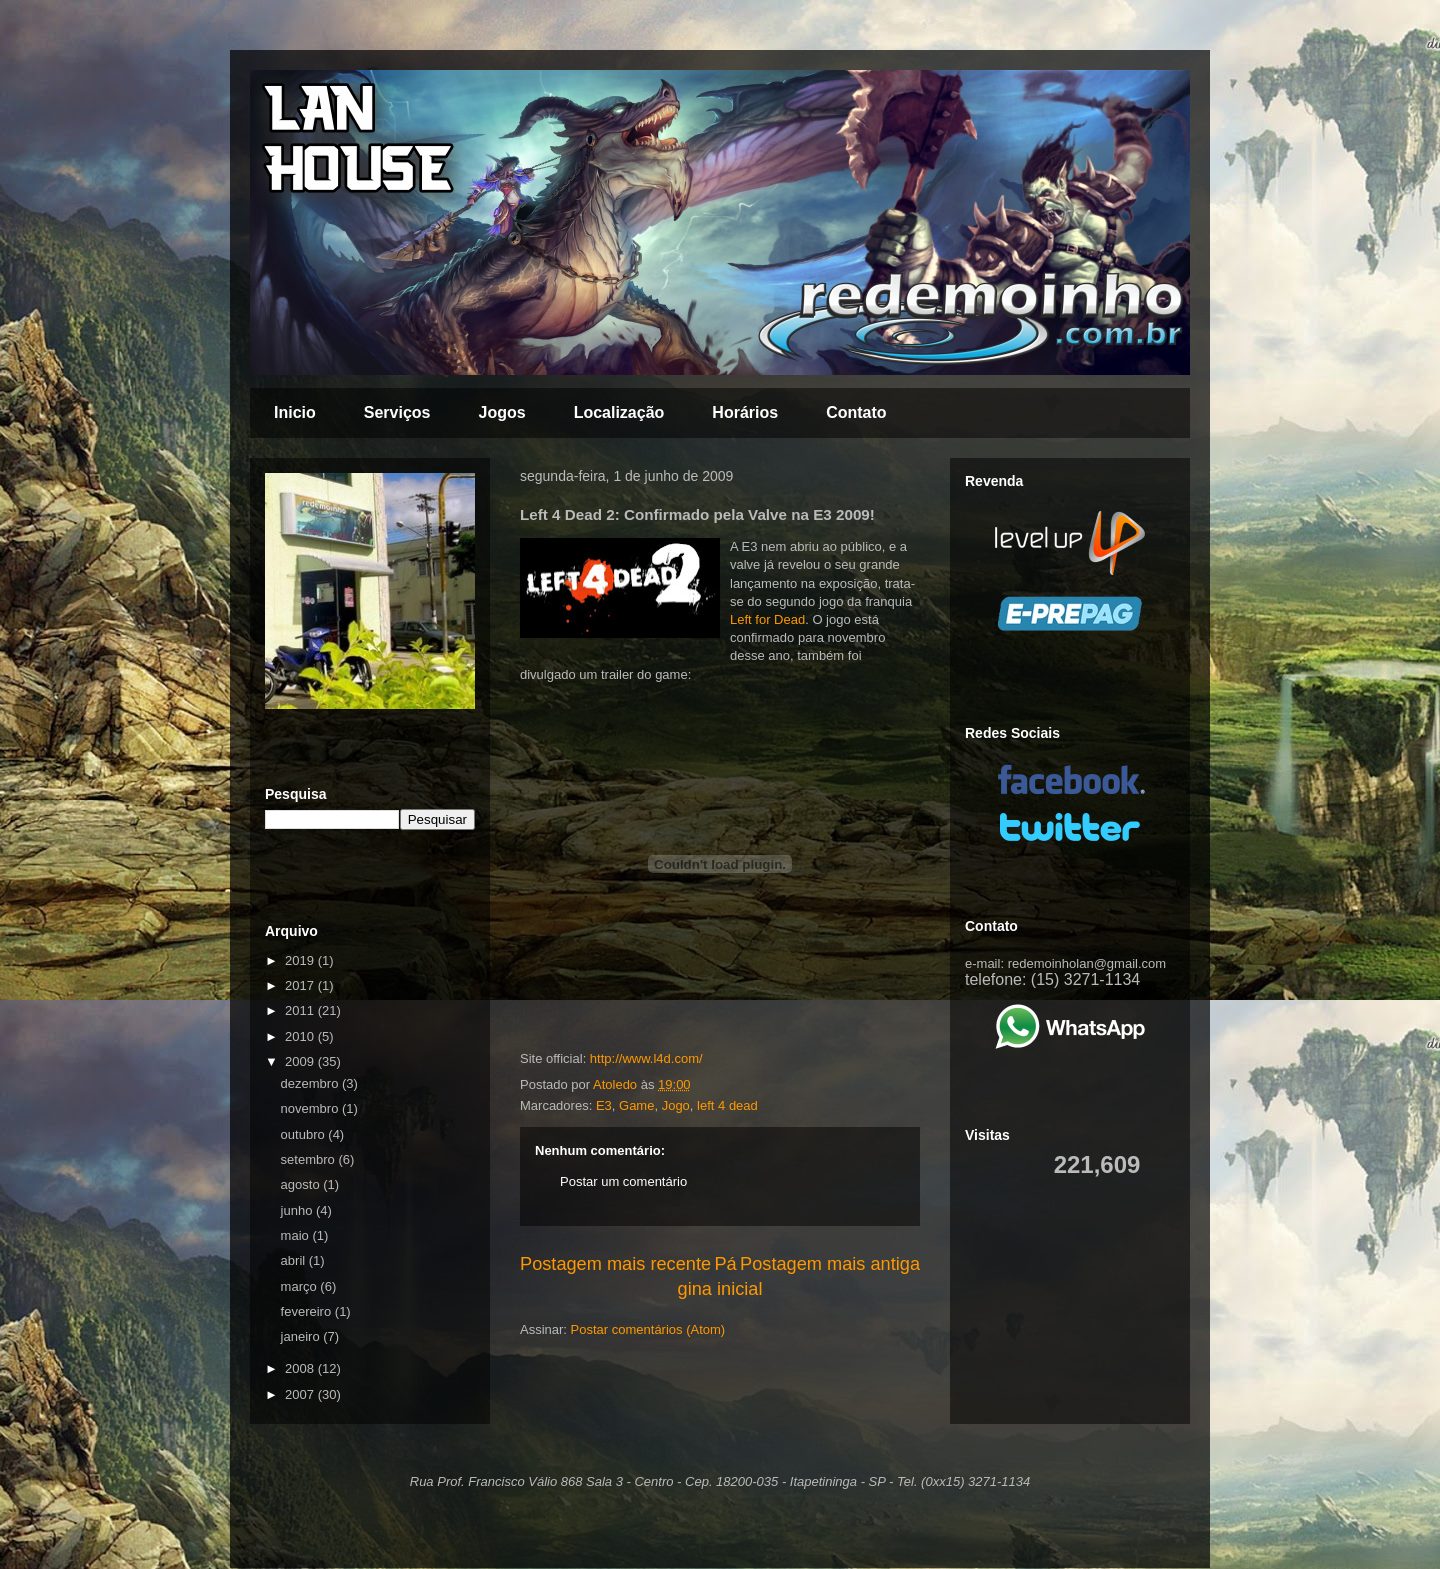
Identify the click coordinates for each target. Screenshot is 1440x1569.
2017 (301, 985)
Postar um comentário (623, 1181)
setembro (310, 1159)
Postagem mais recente (615, 1264)
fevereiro (308, 1311)
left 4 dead (727, 1105)
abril (295, 1260)
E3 (604, 1105)
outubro (305, 1134)
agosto (302, 1184)
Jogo (676, 1105)
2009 (301, 1061)
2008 (301, 1368)
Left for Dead (767, 619)
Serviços (397, 412)
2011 (301, 1010)
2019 (301, 960)
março (301, 1286)
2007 (301, 1394)
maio (297, 1235)
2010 (301, 1036)
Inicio (295, 412)
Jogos (502, 412)
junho (298, 1210)
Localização (619, 412)
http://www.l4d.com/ (646, 1058)
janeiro (302, 1336)
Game (636, 1105)
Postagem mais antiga (830, 1264)
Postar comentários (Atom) (648, 1329)
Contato (856, 412)
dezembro (311, 1083)
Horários (745, 412)
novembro (311, 1108)
